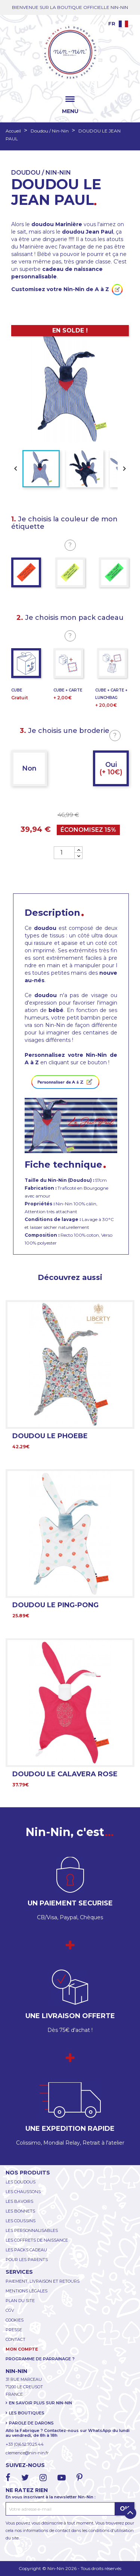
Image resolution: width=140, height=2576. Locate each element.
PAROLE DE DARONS (31, 2423)
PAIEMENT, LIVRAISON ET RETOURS (43, 2281)
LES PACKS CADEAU (26, 2249)
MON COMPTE (22, 2349)
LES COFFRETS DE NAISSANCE (37, 2240)
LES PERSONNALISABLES (32, 2230)
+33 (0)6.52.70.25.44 (25, 2444)
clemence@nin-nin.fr (27, 2452)
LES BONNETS (20, 2211)
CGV (10, 2310)
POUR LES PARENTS (27, 2259)
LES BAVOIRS (19, 2201)
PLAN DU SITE (20, 2300)
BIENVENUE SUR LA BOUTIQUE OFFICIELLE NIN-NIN (70, 7)
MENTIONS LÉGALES (26, 2291)
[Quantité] (64, 852)
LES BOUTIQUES (26, 2413)
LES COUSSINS (20, 2220)
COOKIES (15, 2320)
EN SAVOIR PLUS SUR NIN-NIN (40, 2402)
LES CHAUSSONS (23, 2191)
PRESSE (14, 2329)
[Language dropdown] (118, 23)
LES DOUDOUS (20, 2182)
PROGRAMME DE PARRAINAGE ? (40, 2358)
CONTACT (15, 2339)
